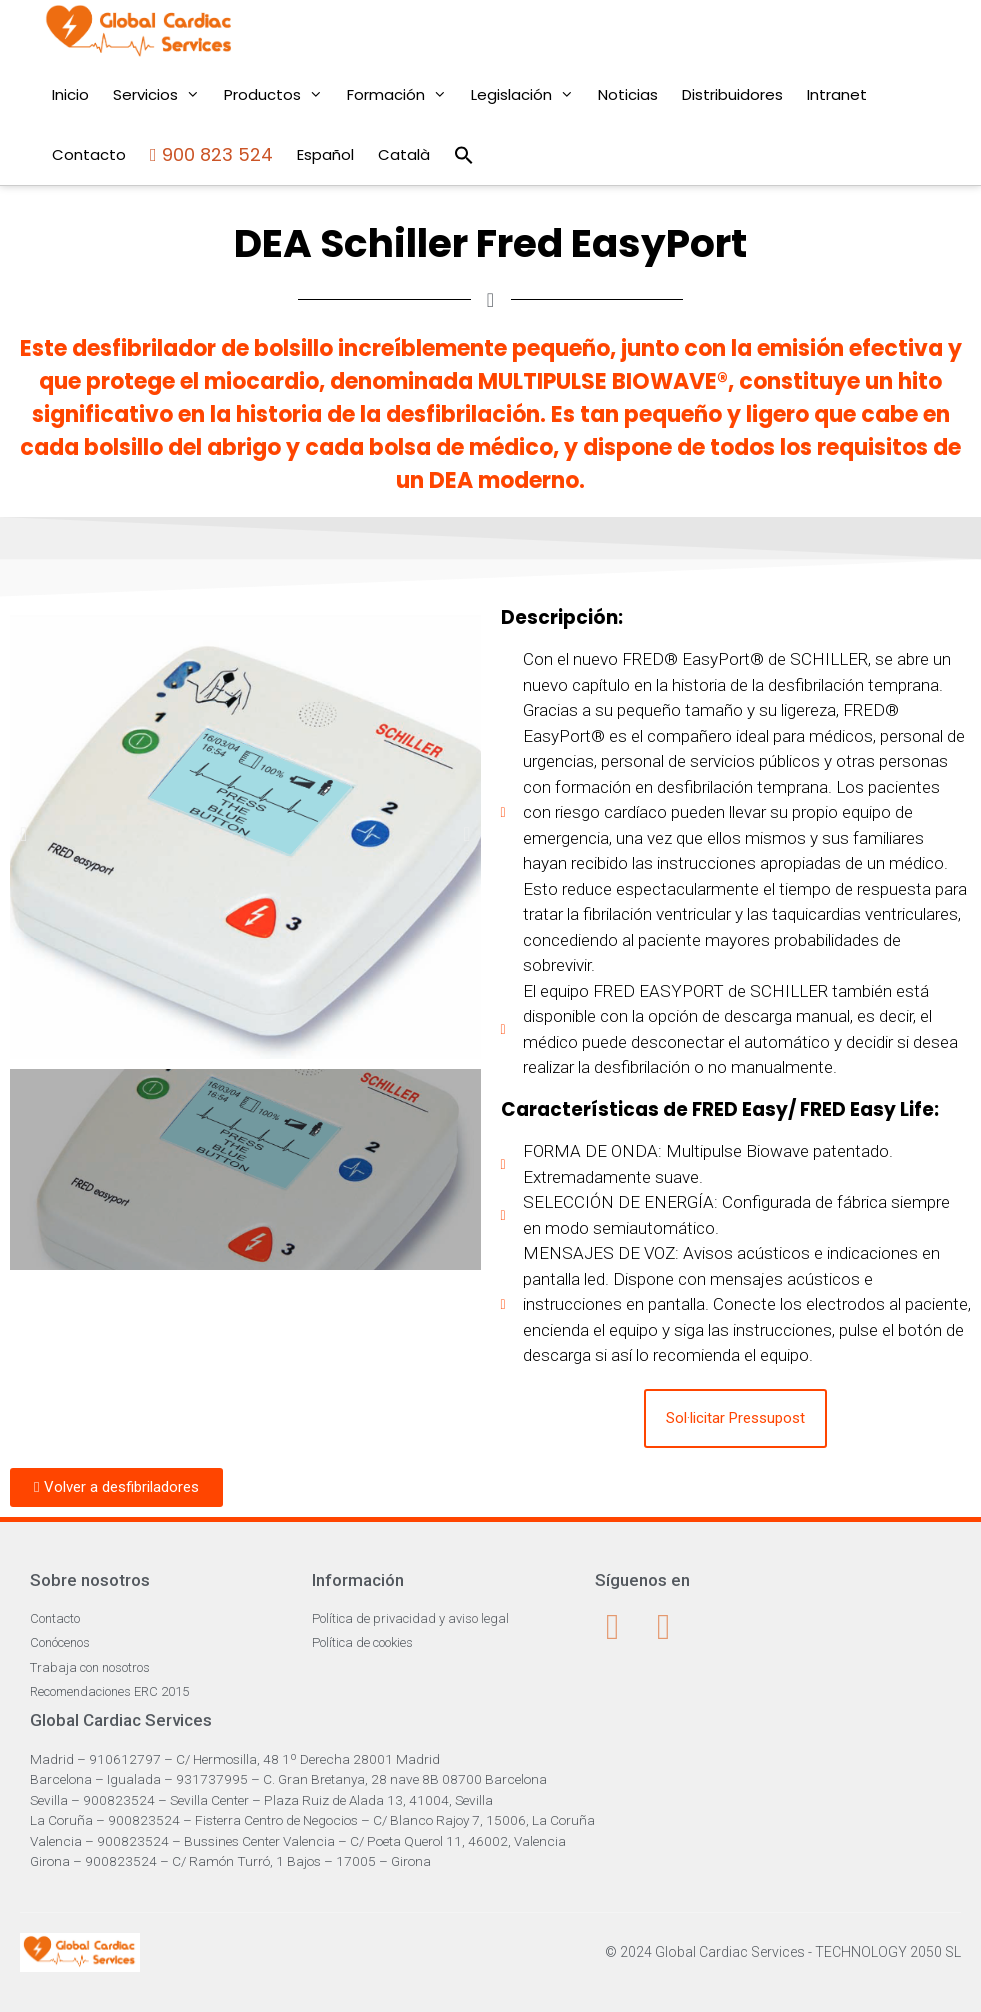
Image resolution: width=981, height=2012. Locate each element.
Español (325, 154)
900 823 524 (211, 154)
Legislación (528, 95)
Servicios (162, 95)
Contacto (89, 154)
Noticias (628, 94)
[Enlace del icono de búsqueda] (464, 155)
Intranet (837, 94)
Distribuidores (732, 94)
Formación (403, 95)
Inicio (70, 94)
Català (404, 154)
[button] (23, 834)
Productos (279, 95)
